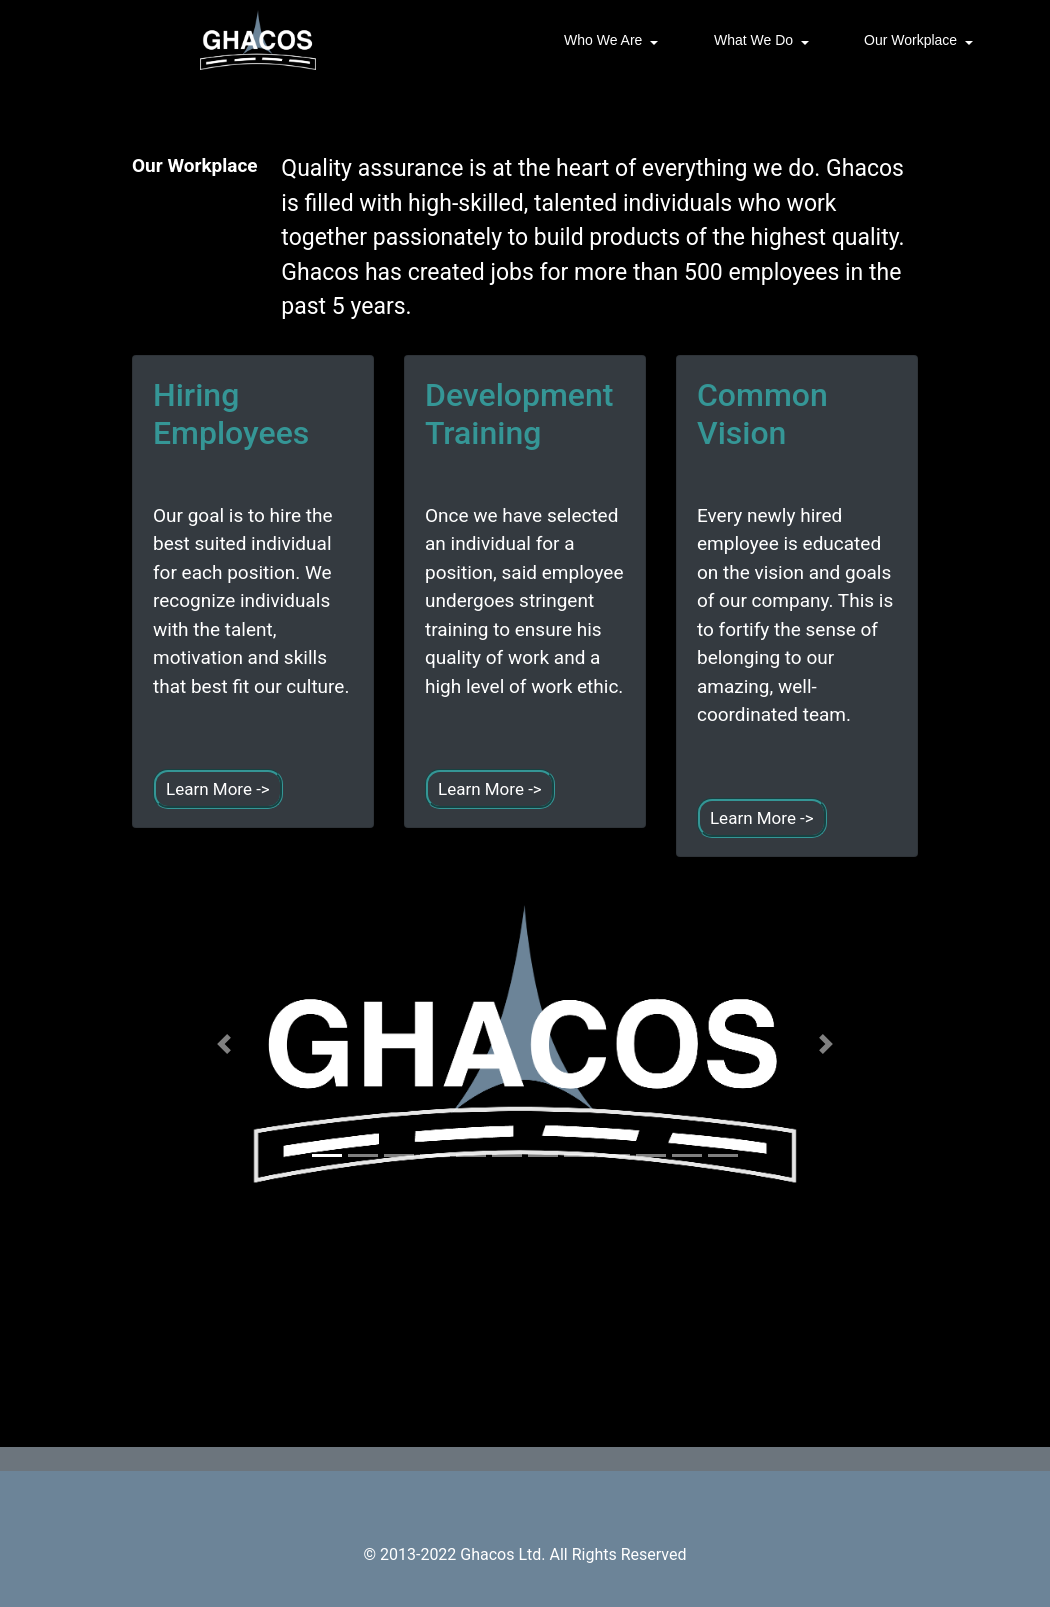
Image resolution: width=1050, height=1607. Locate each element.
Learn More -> (218, 789)
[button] (224, 1044)
